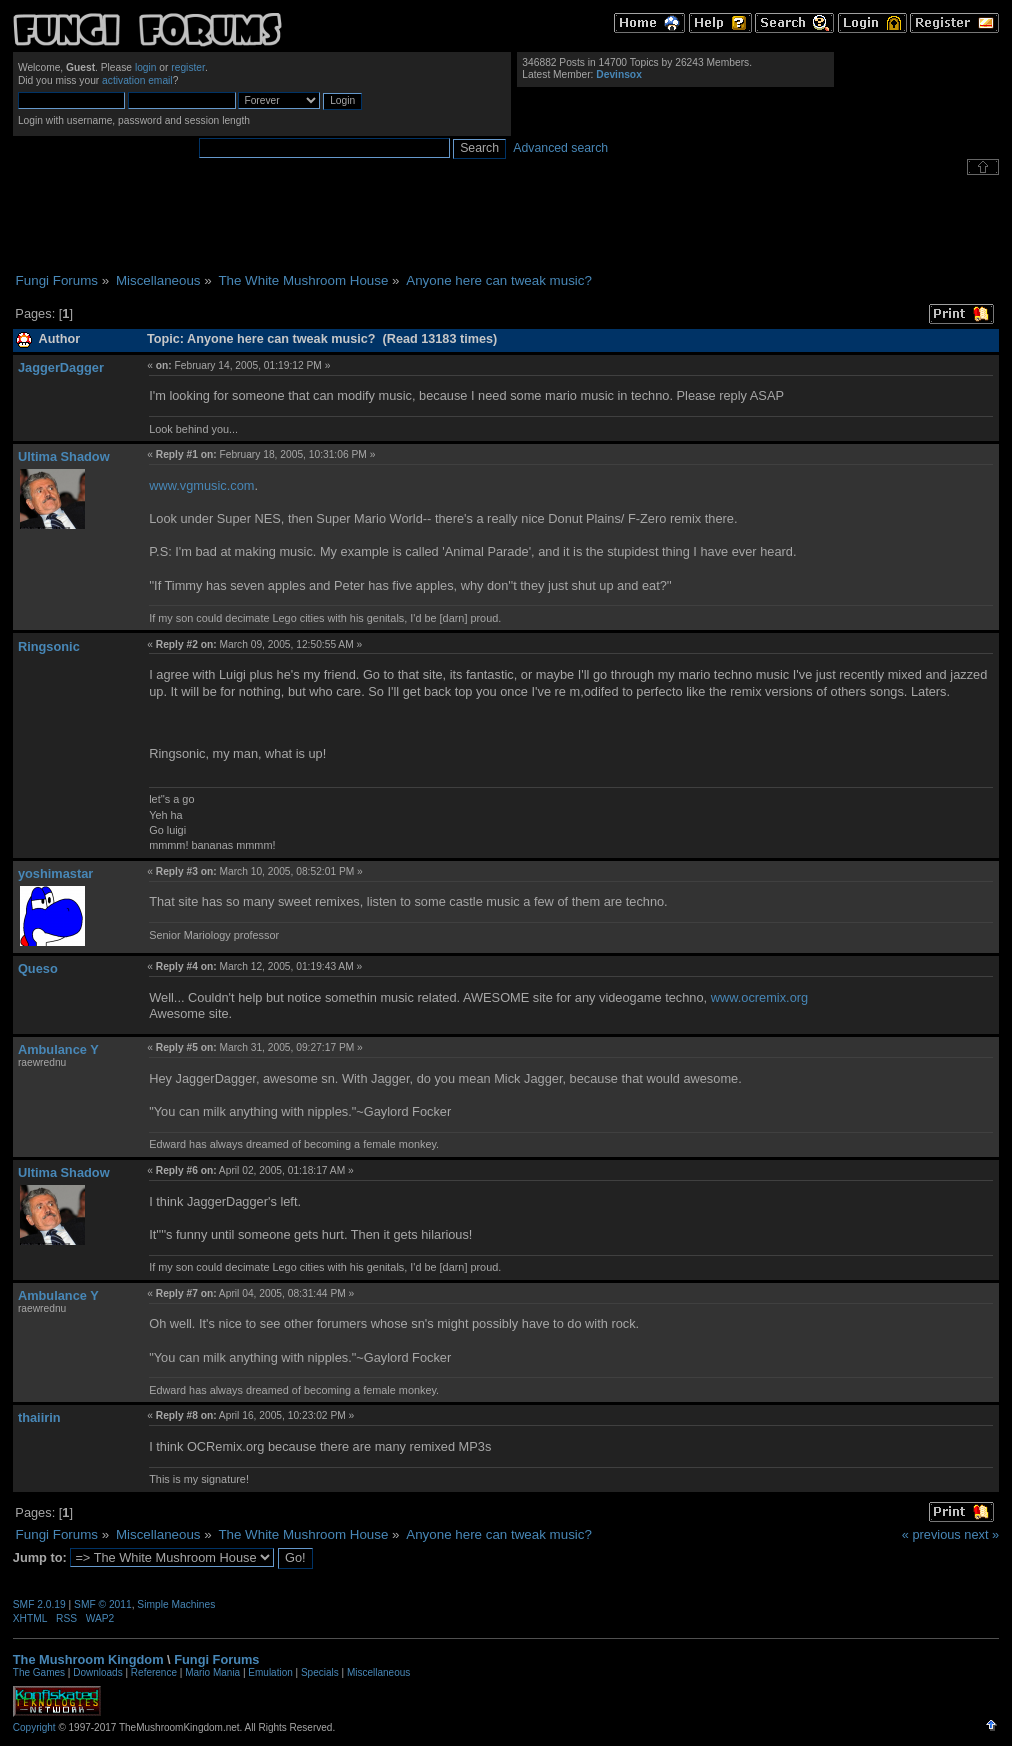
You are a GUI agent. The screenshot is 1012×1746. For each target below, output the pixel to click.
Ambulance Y (58, 1049)
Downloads (97, 1672)
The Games (39, 1672)
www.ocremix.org (759, 997)
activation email (137, 80)
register (188, 67)
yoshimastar (55, 873)
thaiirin (39, 1417)
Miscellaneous (378, 1672)
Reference (154, 1672)
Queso (38, 968)
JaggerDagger (61, 367)
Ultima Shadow (64, 456)
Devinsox (619, 74)
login (146, 67)
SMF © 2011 (103, 1604)
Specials (320, 1672)
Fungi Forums (216, 1659)
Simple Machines (176, 1604)
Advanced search (560, 148)
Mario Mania (212, 1672)
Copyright (34, 1727)
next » (981, 1534)
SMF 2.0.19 (39, 1604)
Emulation (270, 1672)
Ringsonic (49, 646)
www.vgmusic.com (201, 485)
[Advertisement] (506, 224)
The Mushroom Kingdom (88, 1659)
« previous (931, 1534)
